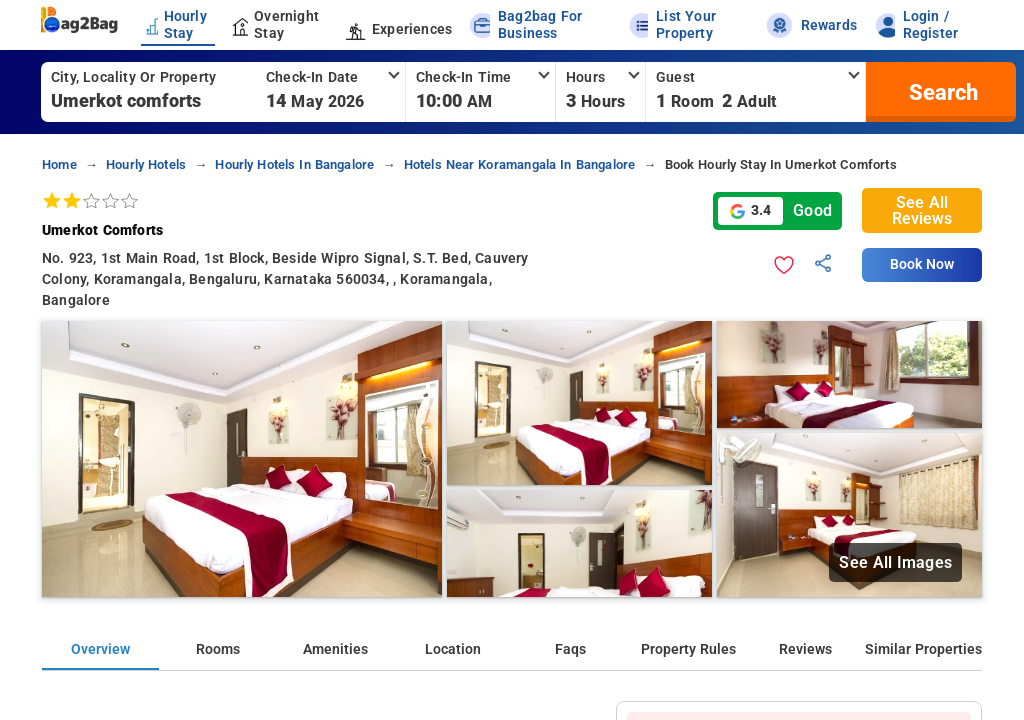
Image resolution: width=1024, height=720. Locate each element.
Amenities (335, 649)
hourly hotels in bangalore (294, 164)
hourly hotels (146, 164)
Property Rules (688, 649)
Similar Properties (923, 649)
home (59, 164)
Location (453, 649)
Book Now (922, 264)
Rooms (218, 649)
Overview (100, 649)
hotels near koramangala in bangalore (520, 164)
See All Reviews (922, 210)
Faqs (570, 649)
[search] (941, 92)
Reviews (805, 649)
